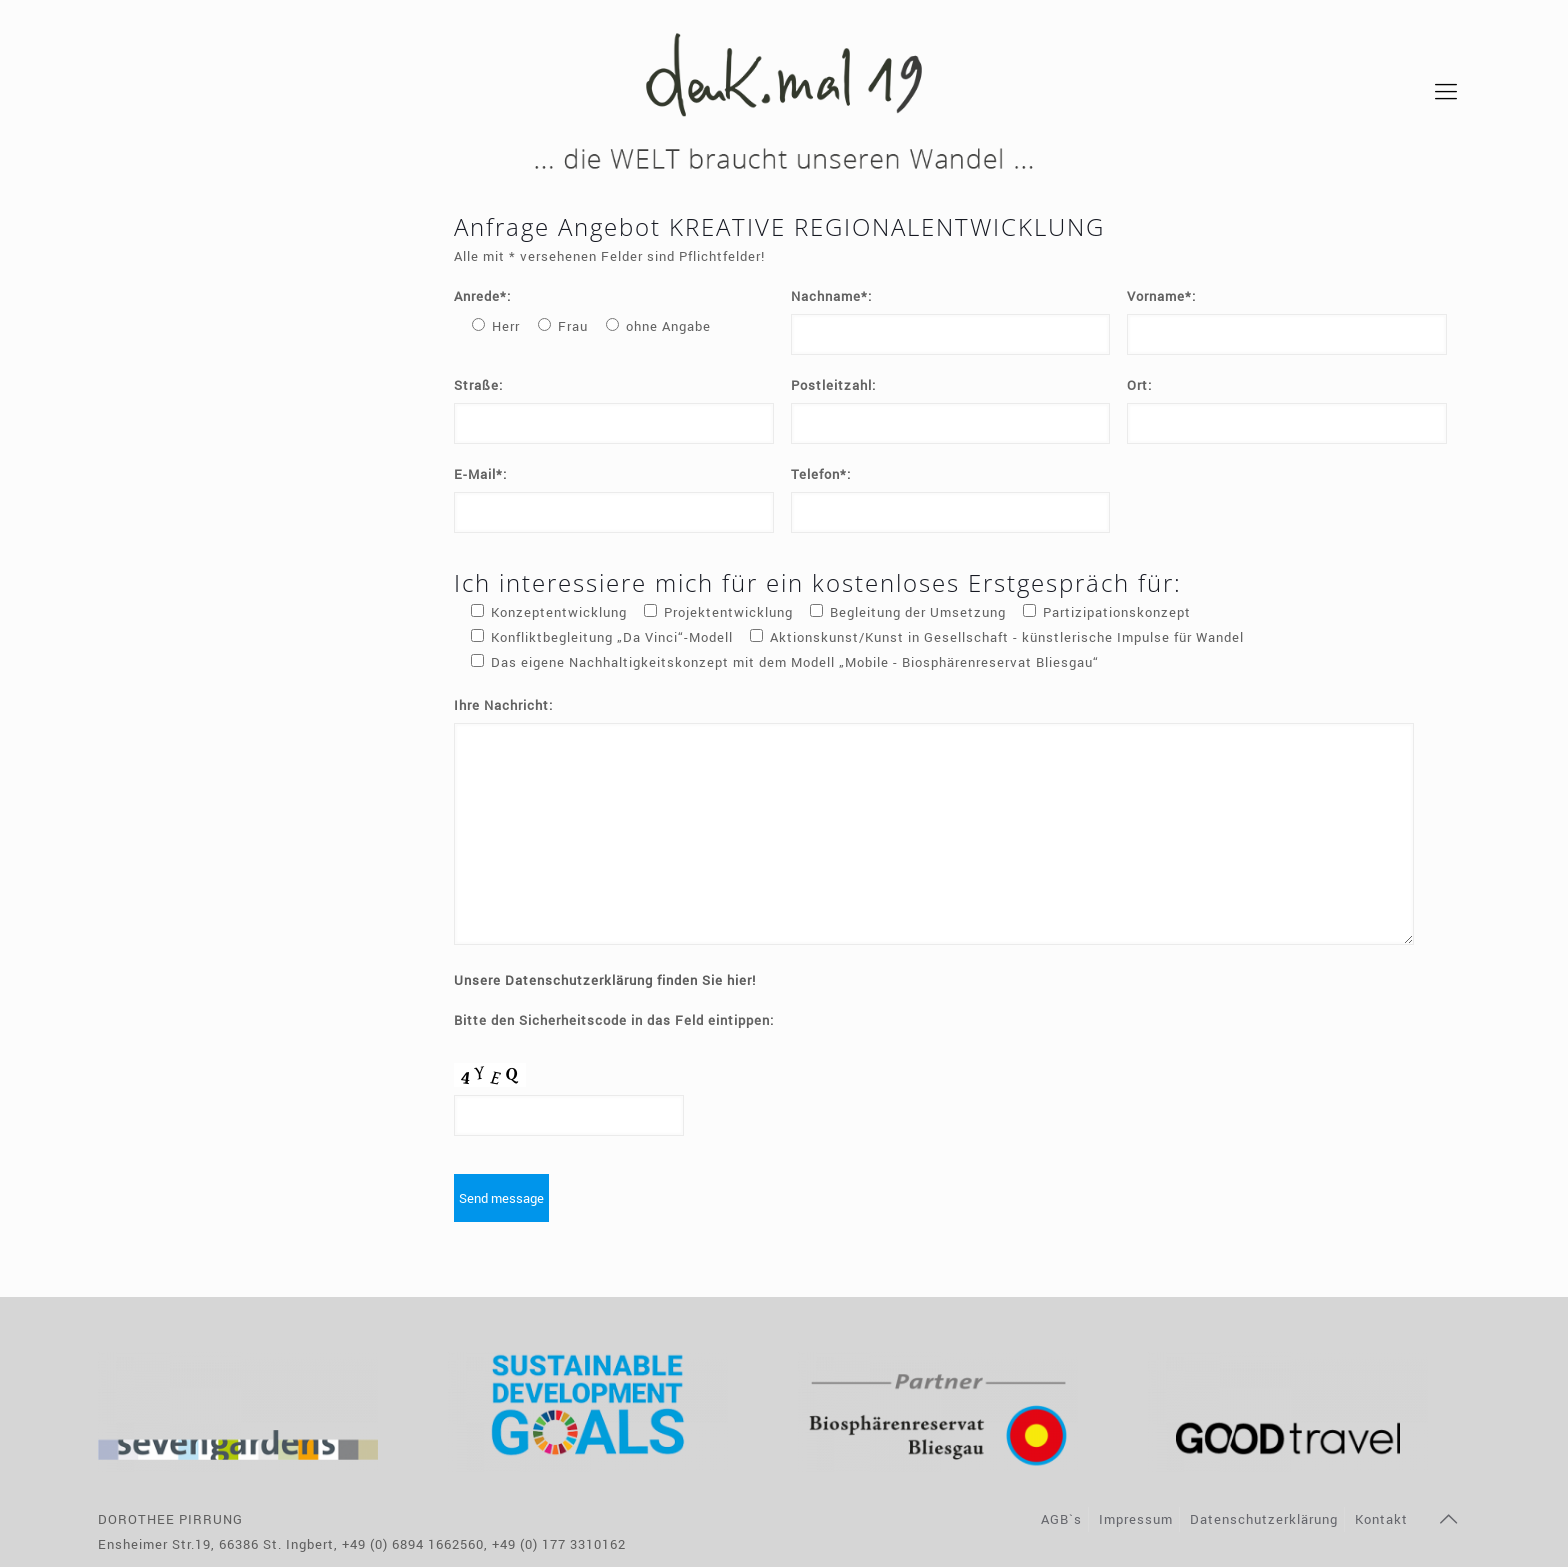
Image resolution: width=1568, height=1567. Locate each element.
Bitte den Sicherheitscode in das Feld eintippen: (614, 1020)
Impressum (1136, 1519)
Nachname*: (831, 296)
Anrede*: (482, 296)
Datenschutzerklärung (1264, 1519)
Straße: (478, 385)
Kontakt (1381, 1519)
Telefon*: (821, 474)
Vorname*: (1161, 296)
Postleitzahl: (833, 385)
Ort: (1139, 385)
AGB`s (1061, 1519)
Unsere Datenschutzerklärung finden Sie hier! (605, 980)
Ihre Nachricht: (503, 705)
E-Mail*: (480, 474)
